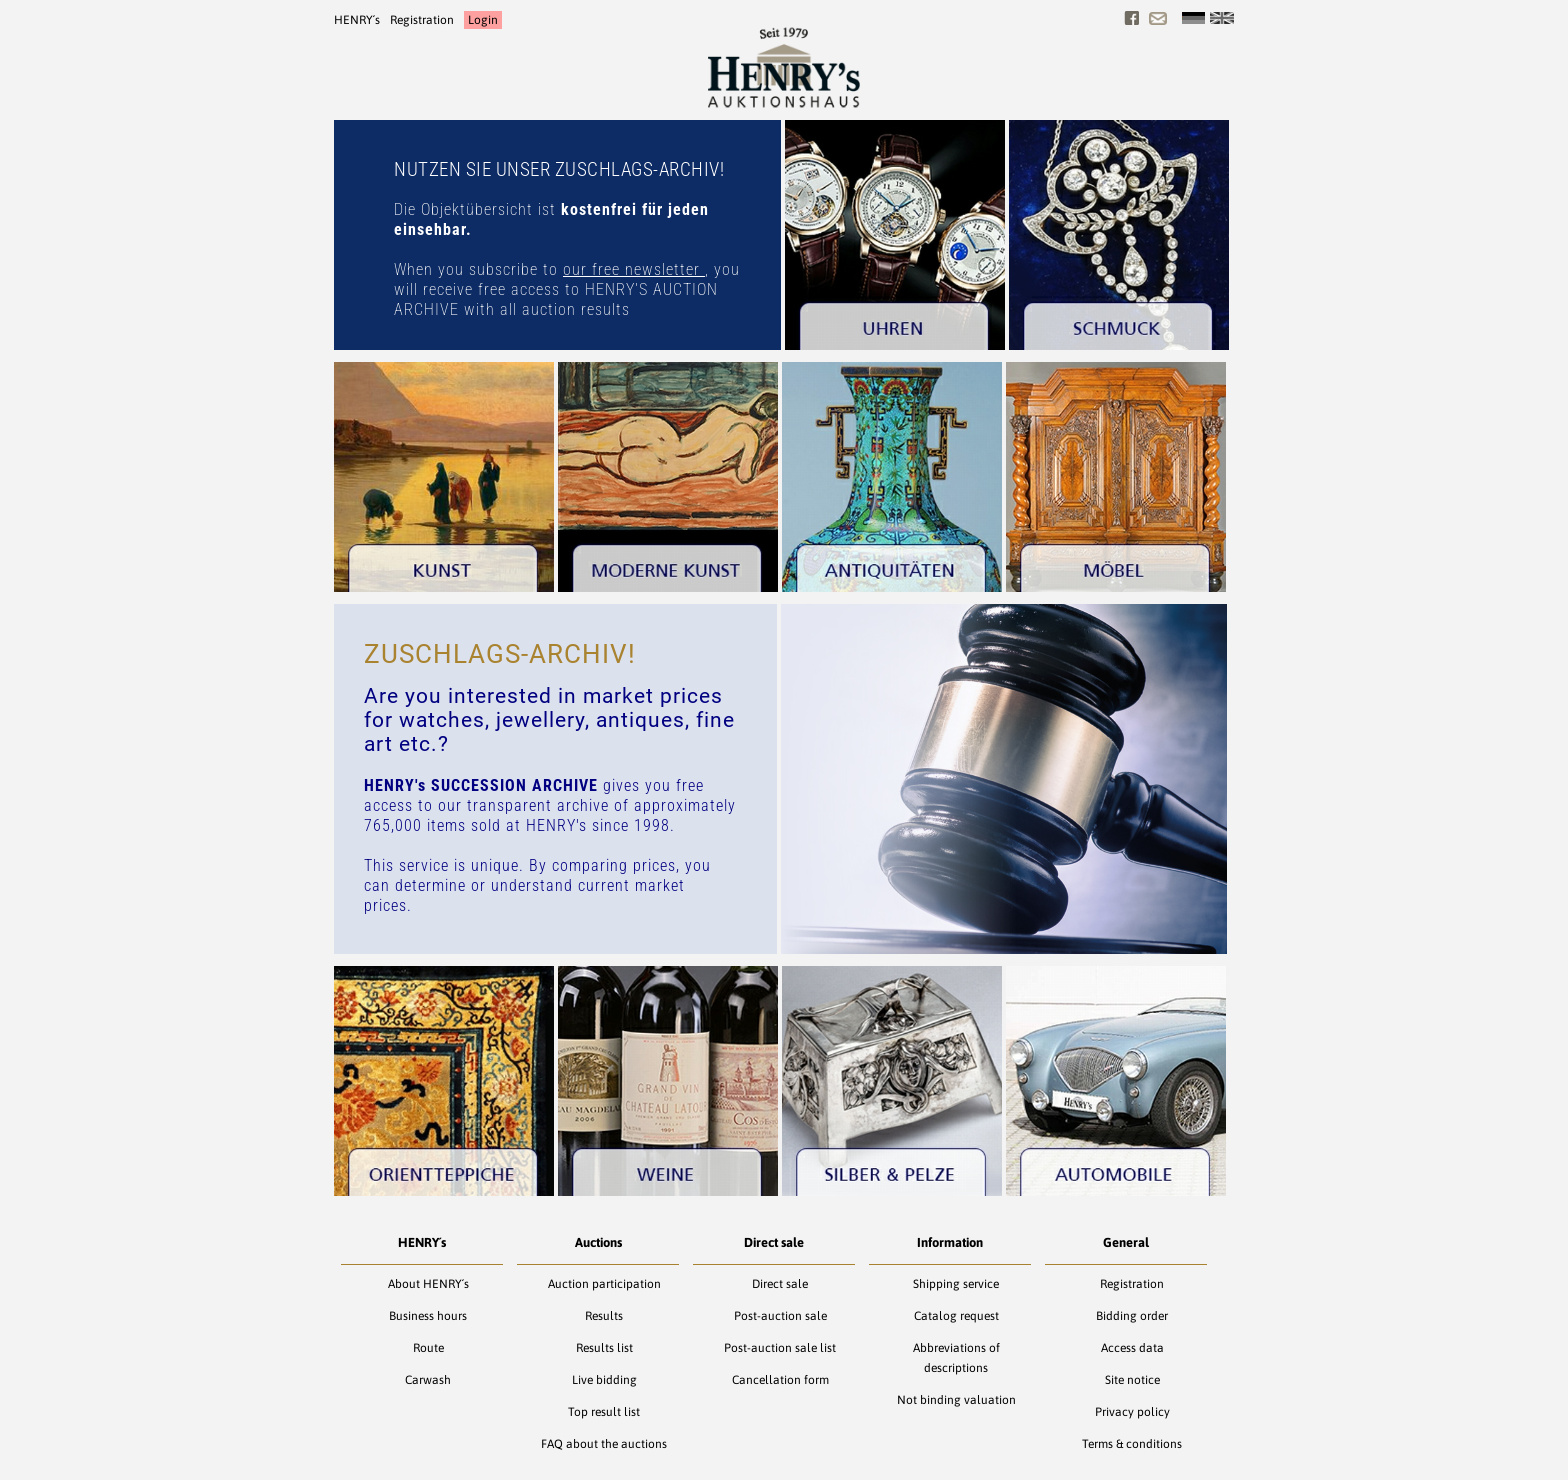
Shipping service (956, 1284)
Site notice (1132, 1380)
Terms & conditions (1132, 1444)
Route (428, 1348)
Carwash (428, 1380)
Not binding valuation (956, 1400)
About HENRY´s (428, 1284)
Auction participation (604, 1284)
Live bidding (604, 1380)
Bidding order (1132, 1316)
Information (950, 1242)
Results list (604, 1348)
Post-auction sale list (780, 1348)
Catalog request (956, 1316)
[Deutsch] (1193, 18)
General (1126, 1242)
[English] (1222, 18)
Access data (1132, 1348)
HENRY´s (357, 20)
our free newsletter (634, 269)
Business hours (428, 1316)
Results (604, 1316)
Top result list (604, 1412)
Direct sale (774, 1242)
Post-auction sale (780, 1316)
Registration (422, 20)
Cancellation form (780, 1380)
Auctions (598, 1242)
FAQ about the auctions (604, 1444)
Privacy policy (1132, 1412)
